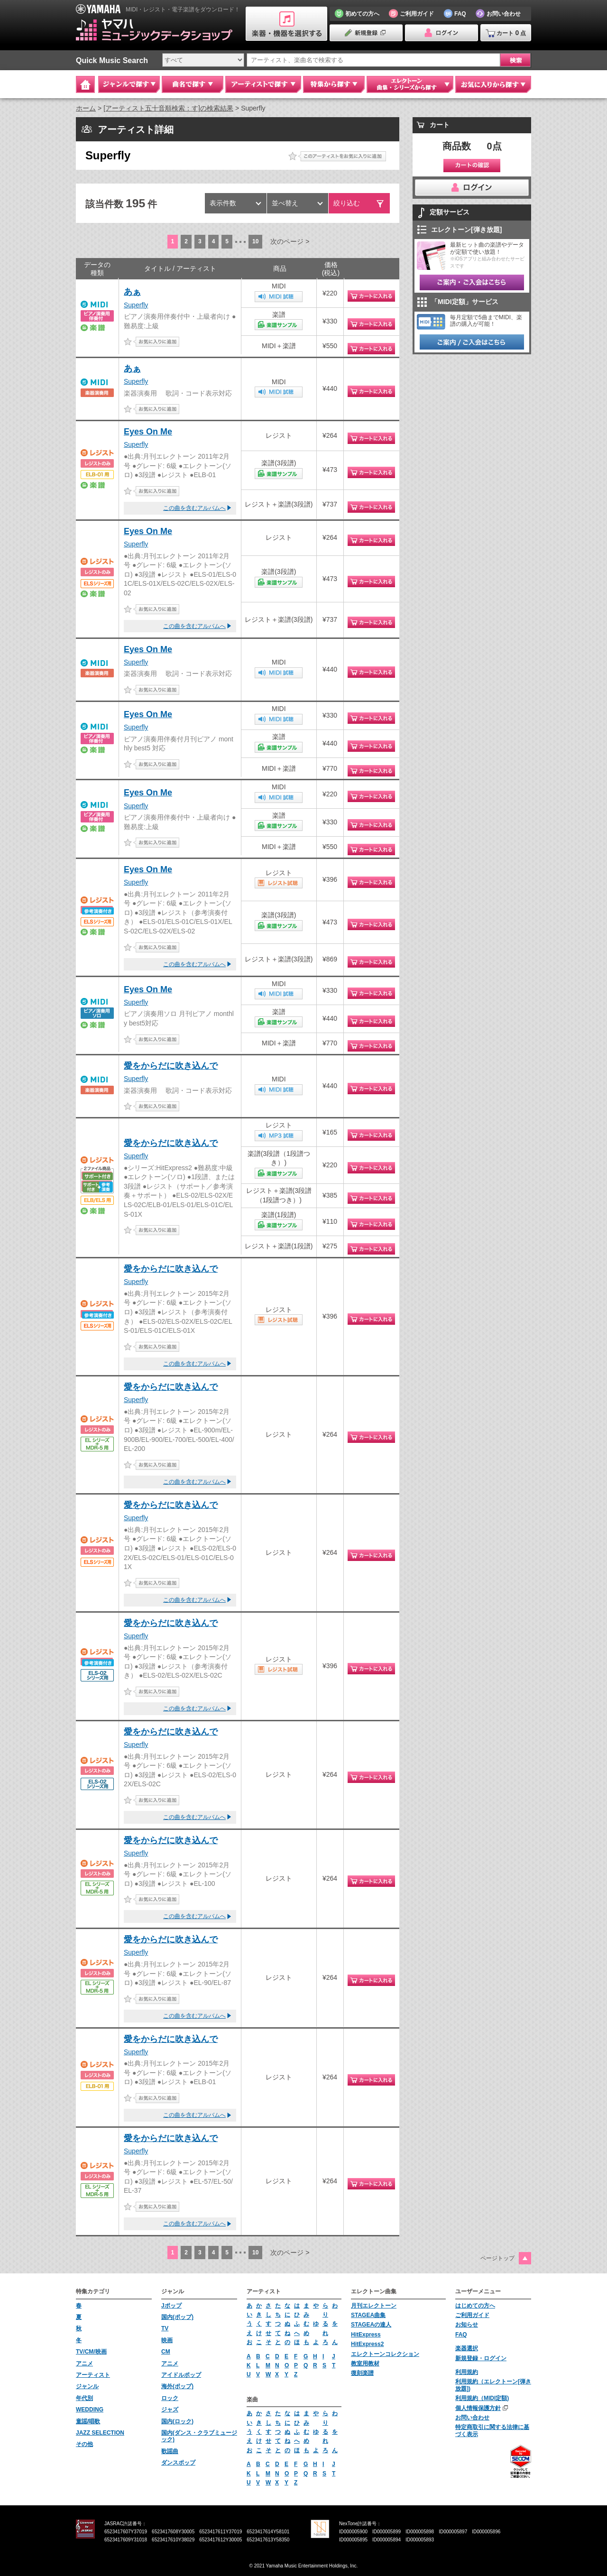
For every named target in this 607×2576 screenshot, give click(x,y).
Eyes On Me (148, 431)
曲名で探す (192, 84)
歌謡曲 (169, 2451)
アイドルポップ (181, 2375)
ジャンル (87, 2386)
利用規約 (466, 2372)
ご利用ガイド (472, 2315)
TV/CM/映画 (91, 2351)
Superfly (136, 305)
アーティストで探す (263, 84)
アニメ (84, 2363)
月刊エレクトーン (373, 2305)
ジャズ (169, 2409)
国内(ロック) (177, 2421)
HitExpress (366, 2334)
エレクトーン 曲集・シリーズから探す (410, 84)
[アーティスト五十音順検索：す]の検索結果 (168, 108)
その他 (84, 2444)
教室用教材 (365, 2363)
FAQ (461, 2334)
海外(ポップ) (177, 2386)
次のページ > (289, 241)
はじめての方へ (475, 2305)
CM (165, 2351)
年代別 (84, 2398)
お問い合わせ (472, 2417)
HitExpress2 (367, 2344)
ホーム (86, 108)
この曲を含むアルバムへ (194, 508)
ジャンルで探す (129, 84)
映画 (167, 2340)
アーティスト (93, 2375)
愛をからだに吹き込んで (171, 1066)
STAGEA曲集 (368, 2315)
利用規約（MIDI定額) (482, 2398)
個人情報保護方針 (478, 2408)
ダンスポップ (178, 2462)
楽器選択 (466, 2348)
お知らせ (466, 2324)
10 (255, 241)
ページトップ (497, 2258)
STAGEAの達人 (371, 2324)
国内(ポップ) (177, 2317)
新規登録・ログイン (480, 2358)
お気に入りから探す (493, 84)
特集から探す (334, 84)
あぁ (132, 291)
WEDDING (89, 2409)
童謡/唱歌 (88, 2421)
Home (85, 84)
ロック (169, 2398)
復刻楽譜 (362, 2373)
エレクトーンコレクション (385, 2354)
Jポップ (171, 2305)
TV (164, 2328)
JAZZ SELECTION (100, 2432)
